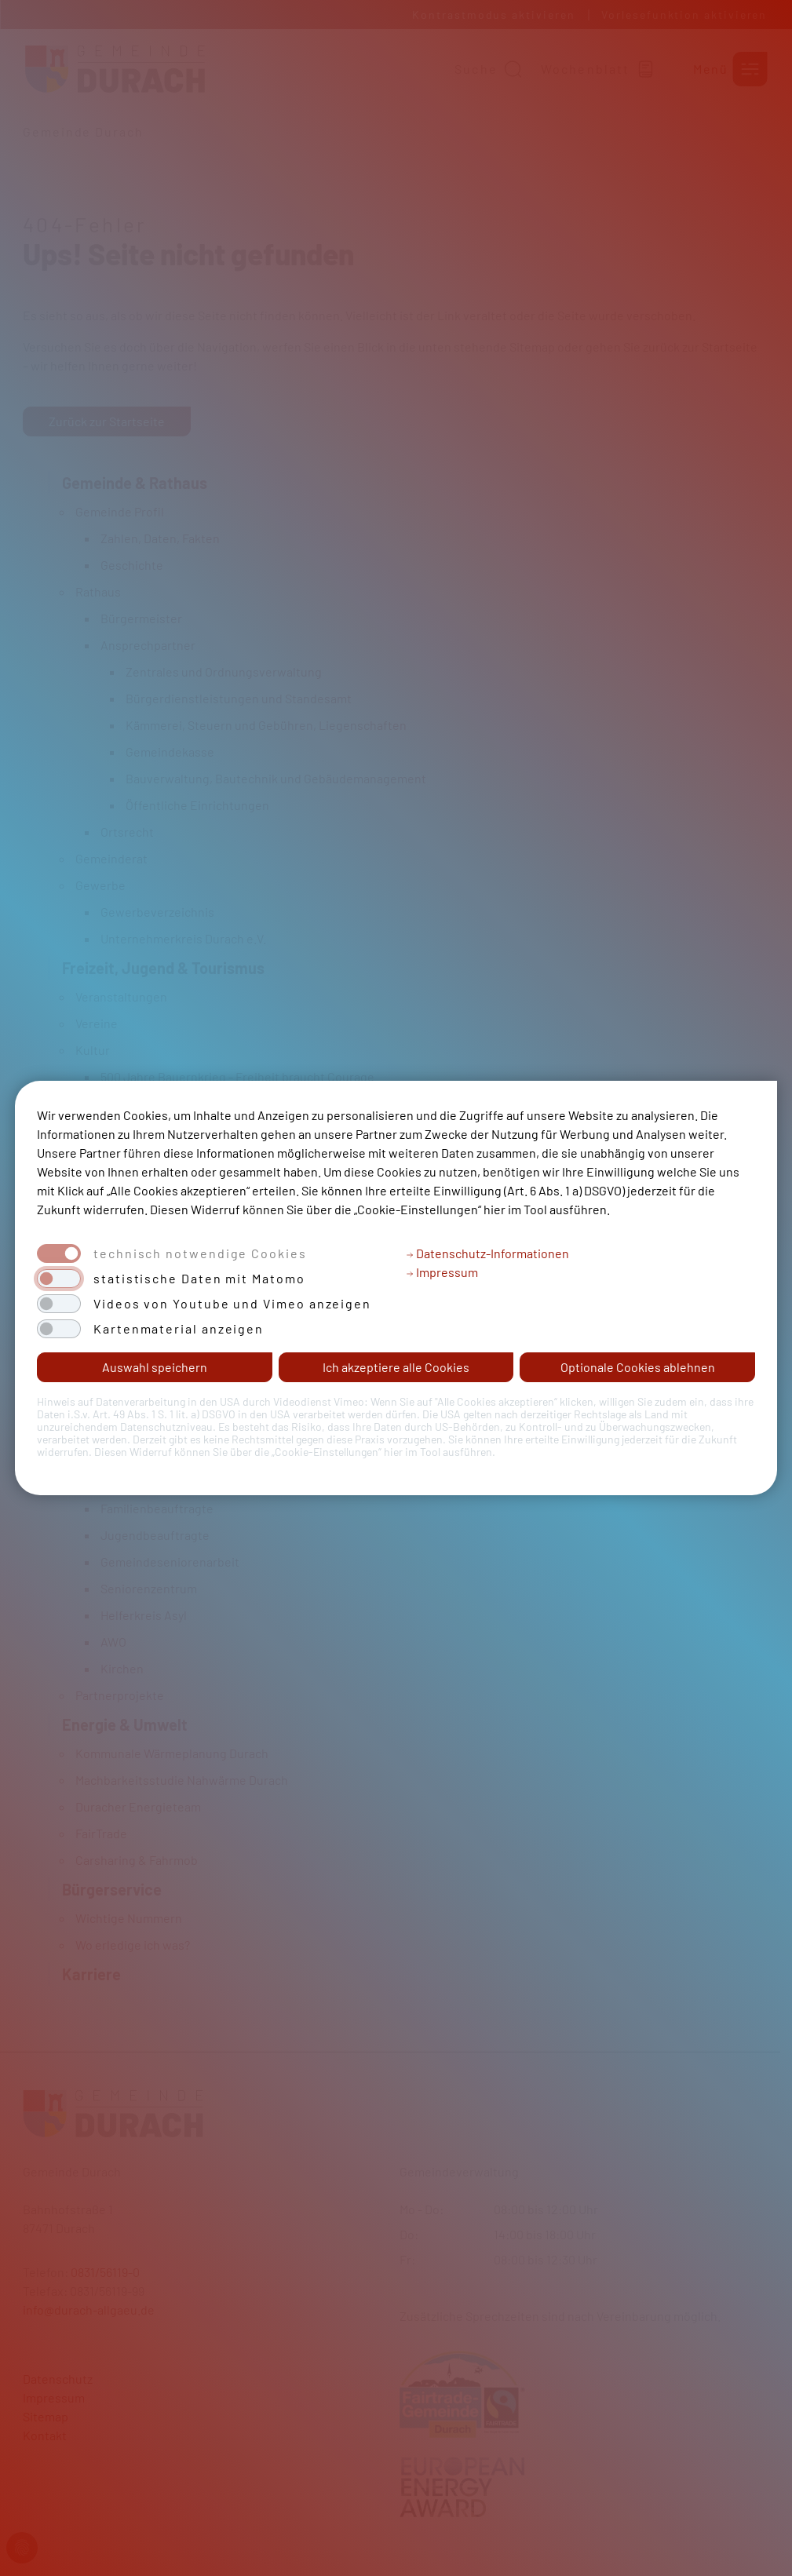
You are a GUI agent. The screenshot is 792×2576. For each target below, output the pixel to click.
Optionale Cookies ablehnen (637, 1366)
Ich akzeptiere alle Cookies (396, 1366)
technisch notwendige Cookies (200, 1253)
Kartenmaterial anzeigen (178, 1329)
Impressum (442, 1271)
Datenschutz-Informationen (487, 1253)
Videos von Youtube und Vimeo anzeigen (232, 1303)
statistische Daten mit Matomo (199, 1278)
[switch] (59, 1278)
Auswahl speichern (154, 1366)
